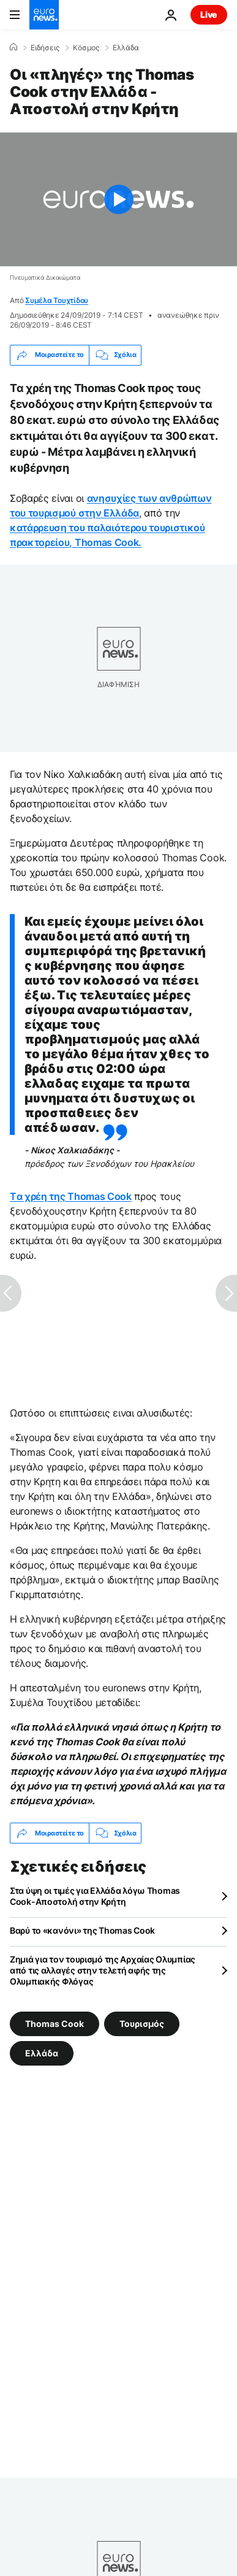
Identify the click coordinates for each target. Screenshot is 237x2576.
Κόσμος (86, 48)
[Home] (13, 47)
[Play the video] (118, 199)
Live (208, 14)
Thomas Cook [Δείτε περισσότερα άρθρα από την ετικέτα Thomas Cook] (54, 2023)
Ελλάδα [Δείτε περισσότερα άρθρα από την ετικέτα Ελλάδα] (41, 2053)
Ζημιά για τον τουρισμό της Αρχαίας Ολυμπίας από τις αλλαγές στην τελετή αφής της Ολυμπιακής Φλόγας (102, 1970)
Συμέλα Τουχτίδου (56, 300)
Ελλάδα (126, 48)
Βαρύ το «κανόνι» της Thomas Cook (82, 1930)
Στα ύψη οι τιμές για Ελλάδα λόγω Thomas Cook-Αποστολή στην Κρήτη (95, 1896)
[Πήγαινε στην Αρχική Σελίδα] (44, 14)
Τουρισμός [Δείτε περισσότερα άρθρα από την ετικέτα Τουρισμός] (141, 2023)
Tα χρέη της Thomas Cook (71, 1196)
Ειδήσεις (45, 48)
